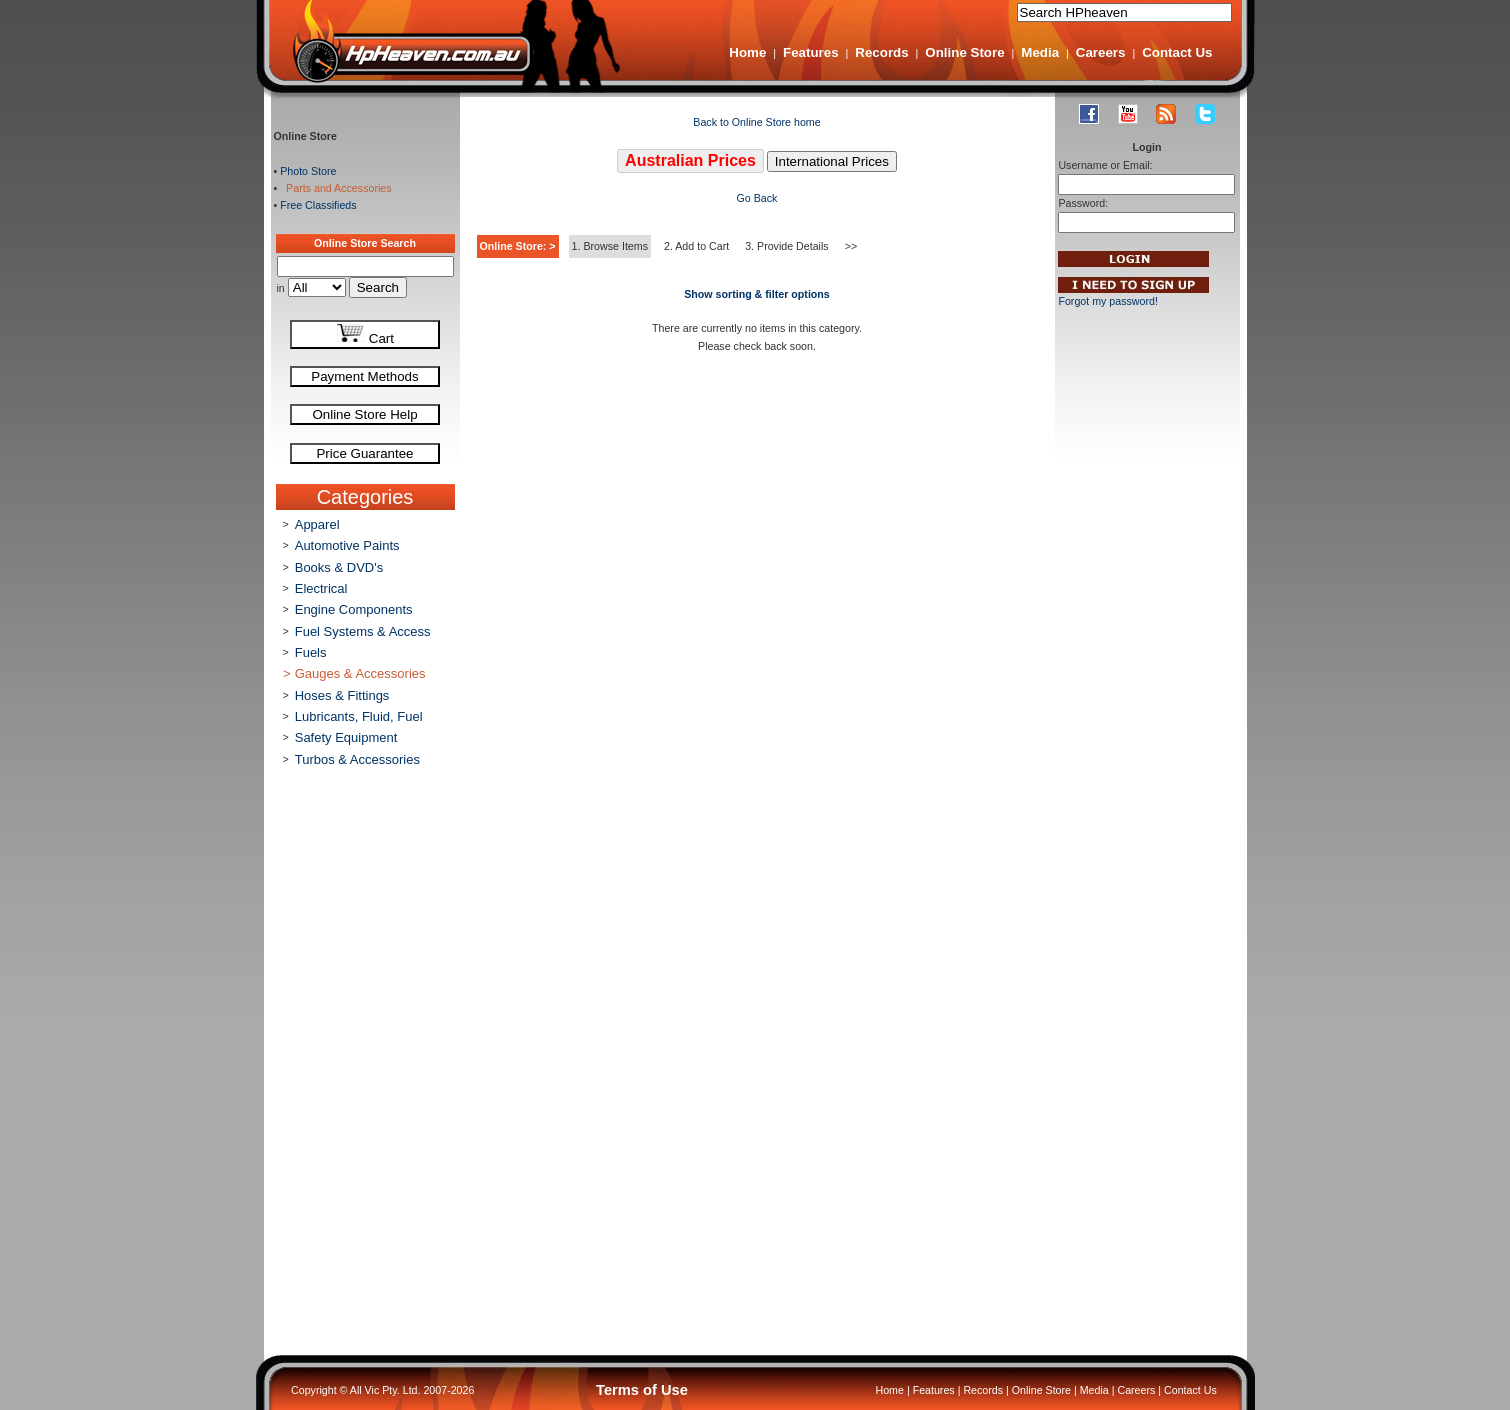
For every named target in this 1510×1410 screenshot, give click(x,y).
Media (1040, 52)
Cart (365, 334)
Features (811, 52)
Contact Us (1177, 52)
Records (881, 52)
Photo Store (308, 171)
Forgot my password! (1108, 301)
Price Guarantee (364, 453)
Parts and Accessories (335, 188)
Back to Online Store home (756, 122)
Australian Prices (690, 160)
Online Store (964, 52)
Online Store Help (364, 414)
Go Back (757, 198)
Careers (1101, 52)
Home (747, 52)
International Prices (832, 161)
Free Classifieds (318, 205)
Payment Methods (364, 376)
